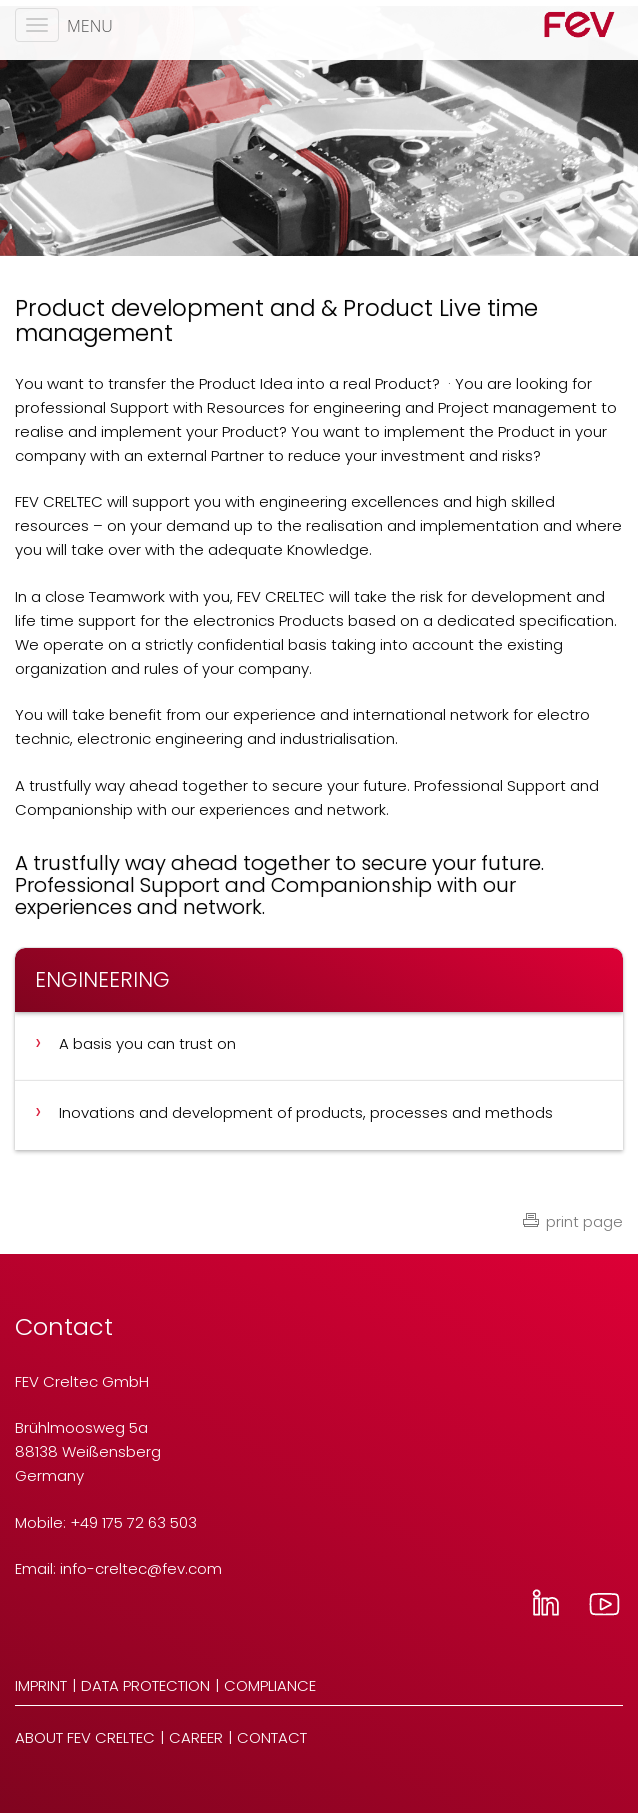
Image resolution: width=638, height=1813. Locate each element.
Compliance (270, 1685)
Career (196, 1737)
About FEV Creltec (85, 1737)
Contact (272, 1737)
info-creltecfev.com (141, 1568)
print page (584, 1221)
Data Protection (145, 1685)
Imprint (41, 1685)
